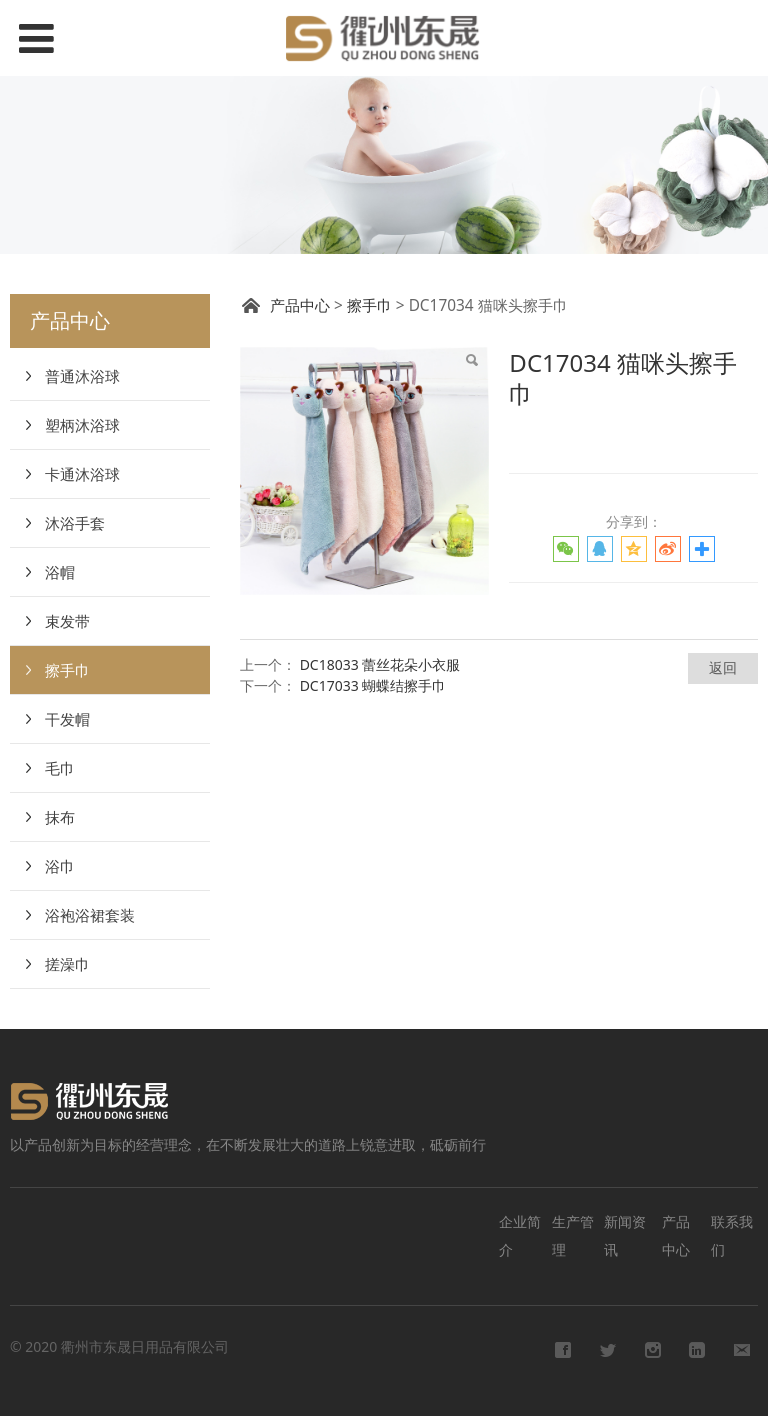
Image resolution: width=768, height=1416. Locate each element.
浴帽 (60, 572)
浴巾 (60, 866)
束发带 (67, 621)
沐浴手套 (75, 523)
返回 (723, 667)
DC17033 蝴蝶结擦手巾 (373, 685)
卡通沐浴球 (82, 474)
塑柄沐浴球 (82, 425)
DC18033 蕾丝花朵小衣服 (380, 664)
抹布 (60, 817)
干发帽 (67, 719)
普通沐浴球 (82, 376)
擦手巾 (67, 670)
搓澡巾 (67, 964)
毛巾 (60, 768)
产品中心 (300, 305)
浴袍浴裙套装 (90, 915)
